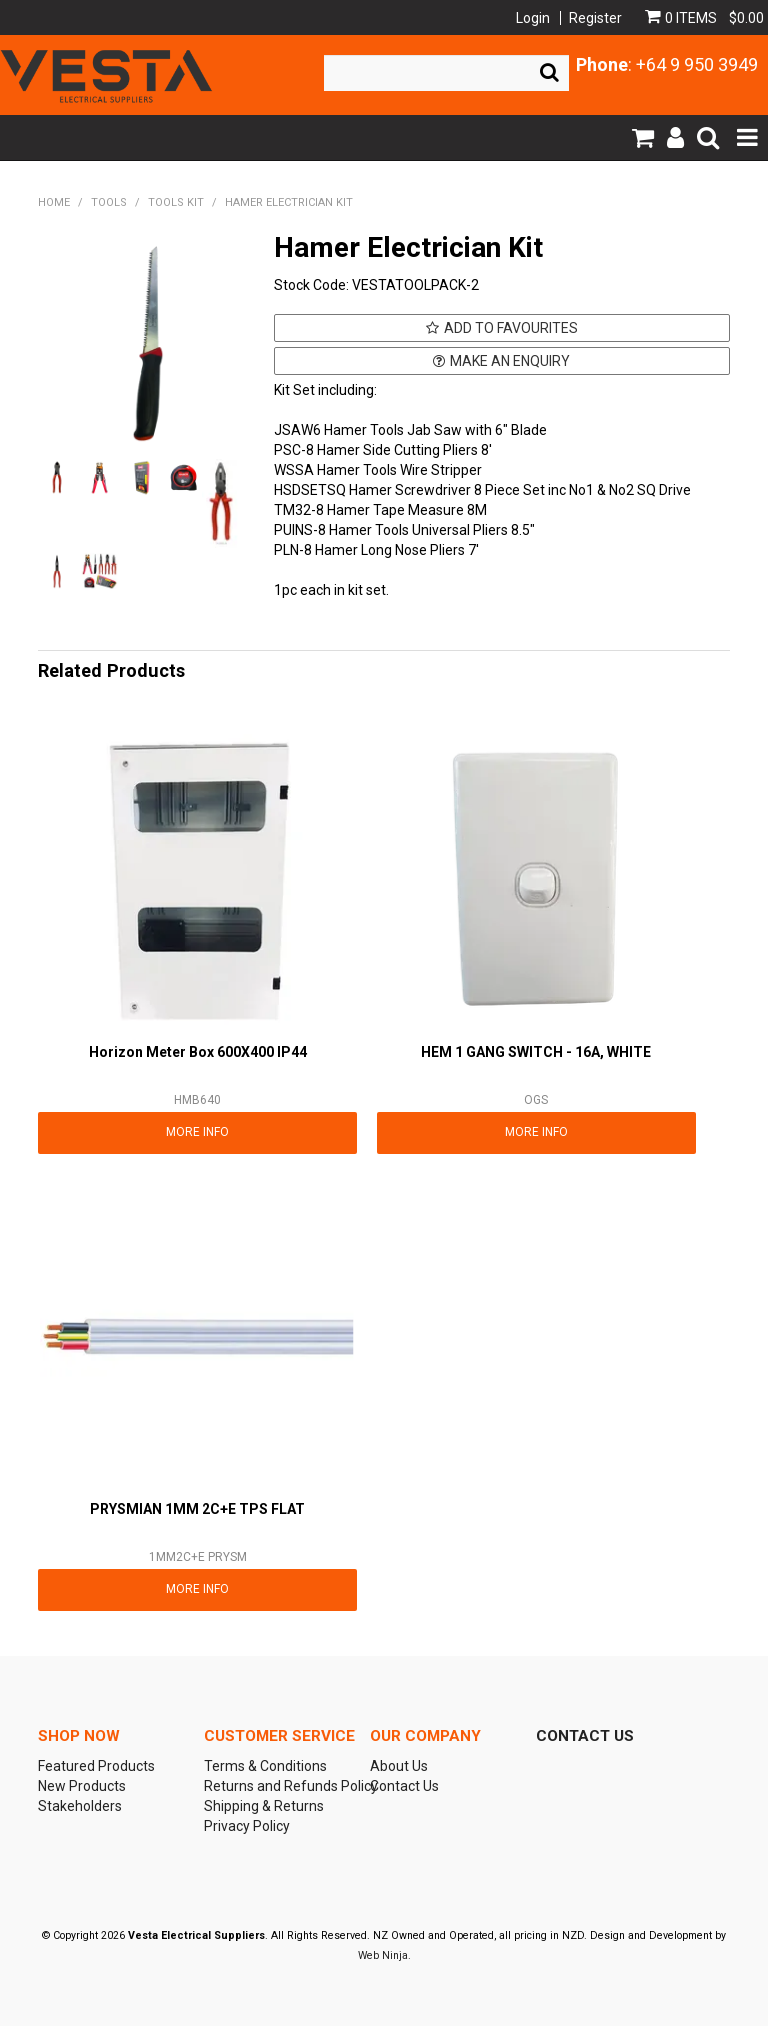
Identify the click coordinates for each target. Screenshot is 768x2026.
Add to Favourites (511, 328)
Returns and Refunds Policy (280, 1786)
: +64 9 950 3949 (667, 64)
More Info (197, 1132)
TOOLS (109, 202)
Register (595, 18)
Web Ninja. (384, 1955)
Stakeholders (80, 1806)
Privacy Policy (247, 1826)
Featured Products (96, 1766)
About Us (399, 1766)
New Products (82, 1786)
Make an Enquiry (510, 361)
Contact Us (404, 1786)
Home (54, 202)
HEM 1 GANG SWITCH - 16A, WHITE (536, 1052)
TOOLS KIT (176, 202)
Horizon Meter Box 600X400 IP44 (198, 1052)
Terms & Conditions (265, 1766)
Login (533, 18)
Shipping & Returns (264, 1806)
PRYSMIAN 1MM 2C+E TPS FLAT (197, 1509)
